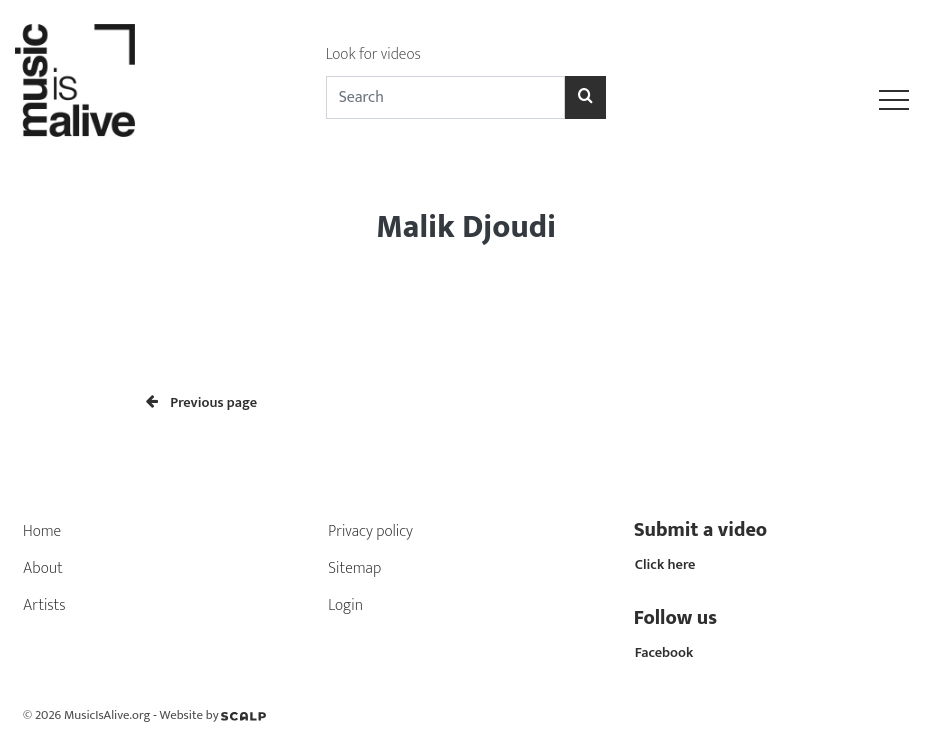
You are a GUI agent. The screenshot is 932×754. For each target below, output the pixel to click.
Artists (44, 605)
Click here (665, 565)
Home (42, 531)
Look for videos (373, 54)
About (43, 568)
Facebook (664, 653)
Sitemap (354, 568)
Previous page (201, 403)
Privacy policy (370, 531)
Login (345, 605)
